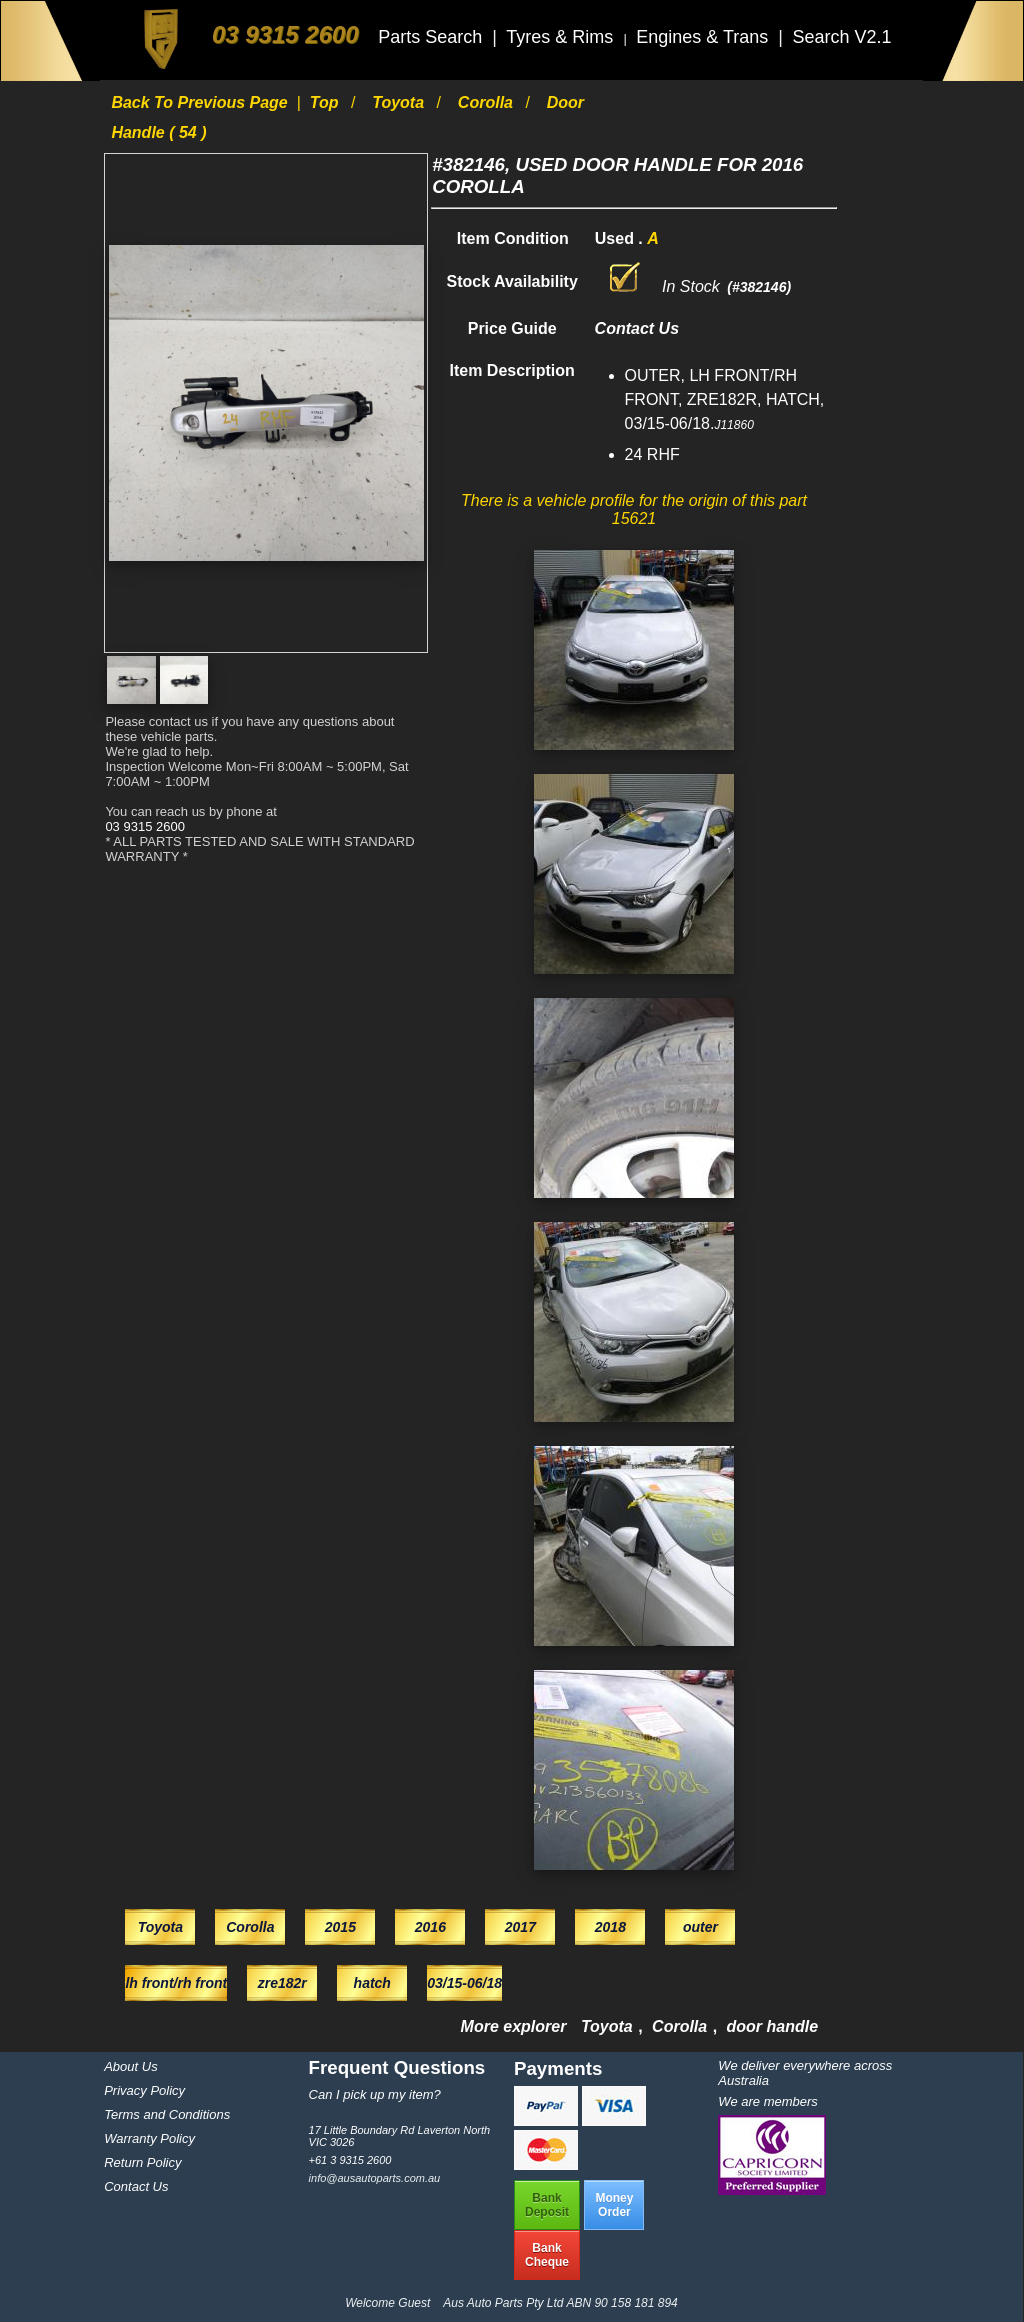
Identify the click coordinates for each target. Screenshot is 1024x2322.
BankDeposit (547, 2205)
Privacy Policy (144, 2090)
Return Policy (142, 2162)
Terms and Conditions (167, 2114)
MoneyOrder (614, 2205)
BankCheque (547, 2255)
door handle (773, 2026)
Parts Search (432, 37)
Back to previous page (201, 102)
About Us (130, 2066)
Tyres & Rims (562, 37)
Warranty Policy (149, 2138)
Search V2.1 (841, 37)
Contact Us (136, 2186)
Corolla (488, 102)
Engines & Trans (704, 37)
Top (326, 102)
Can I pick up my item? (375, 2094)
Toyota (400, 102)
